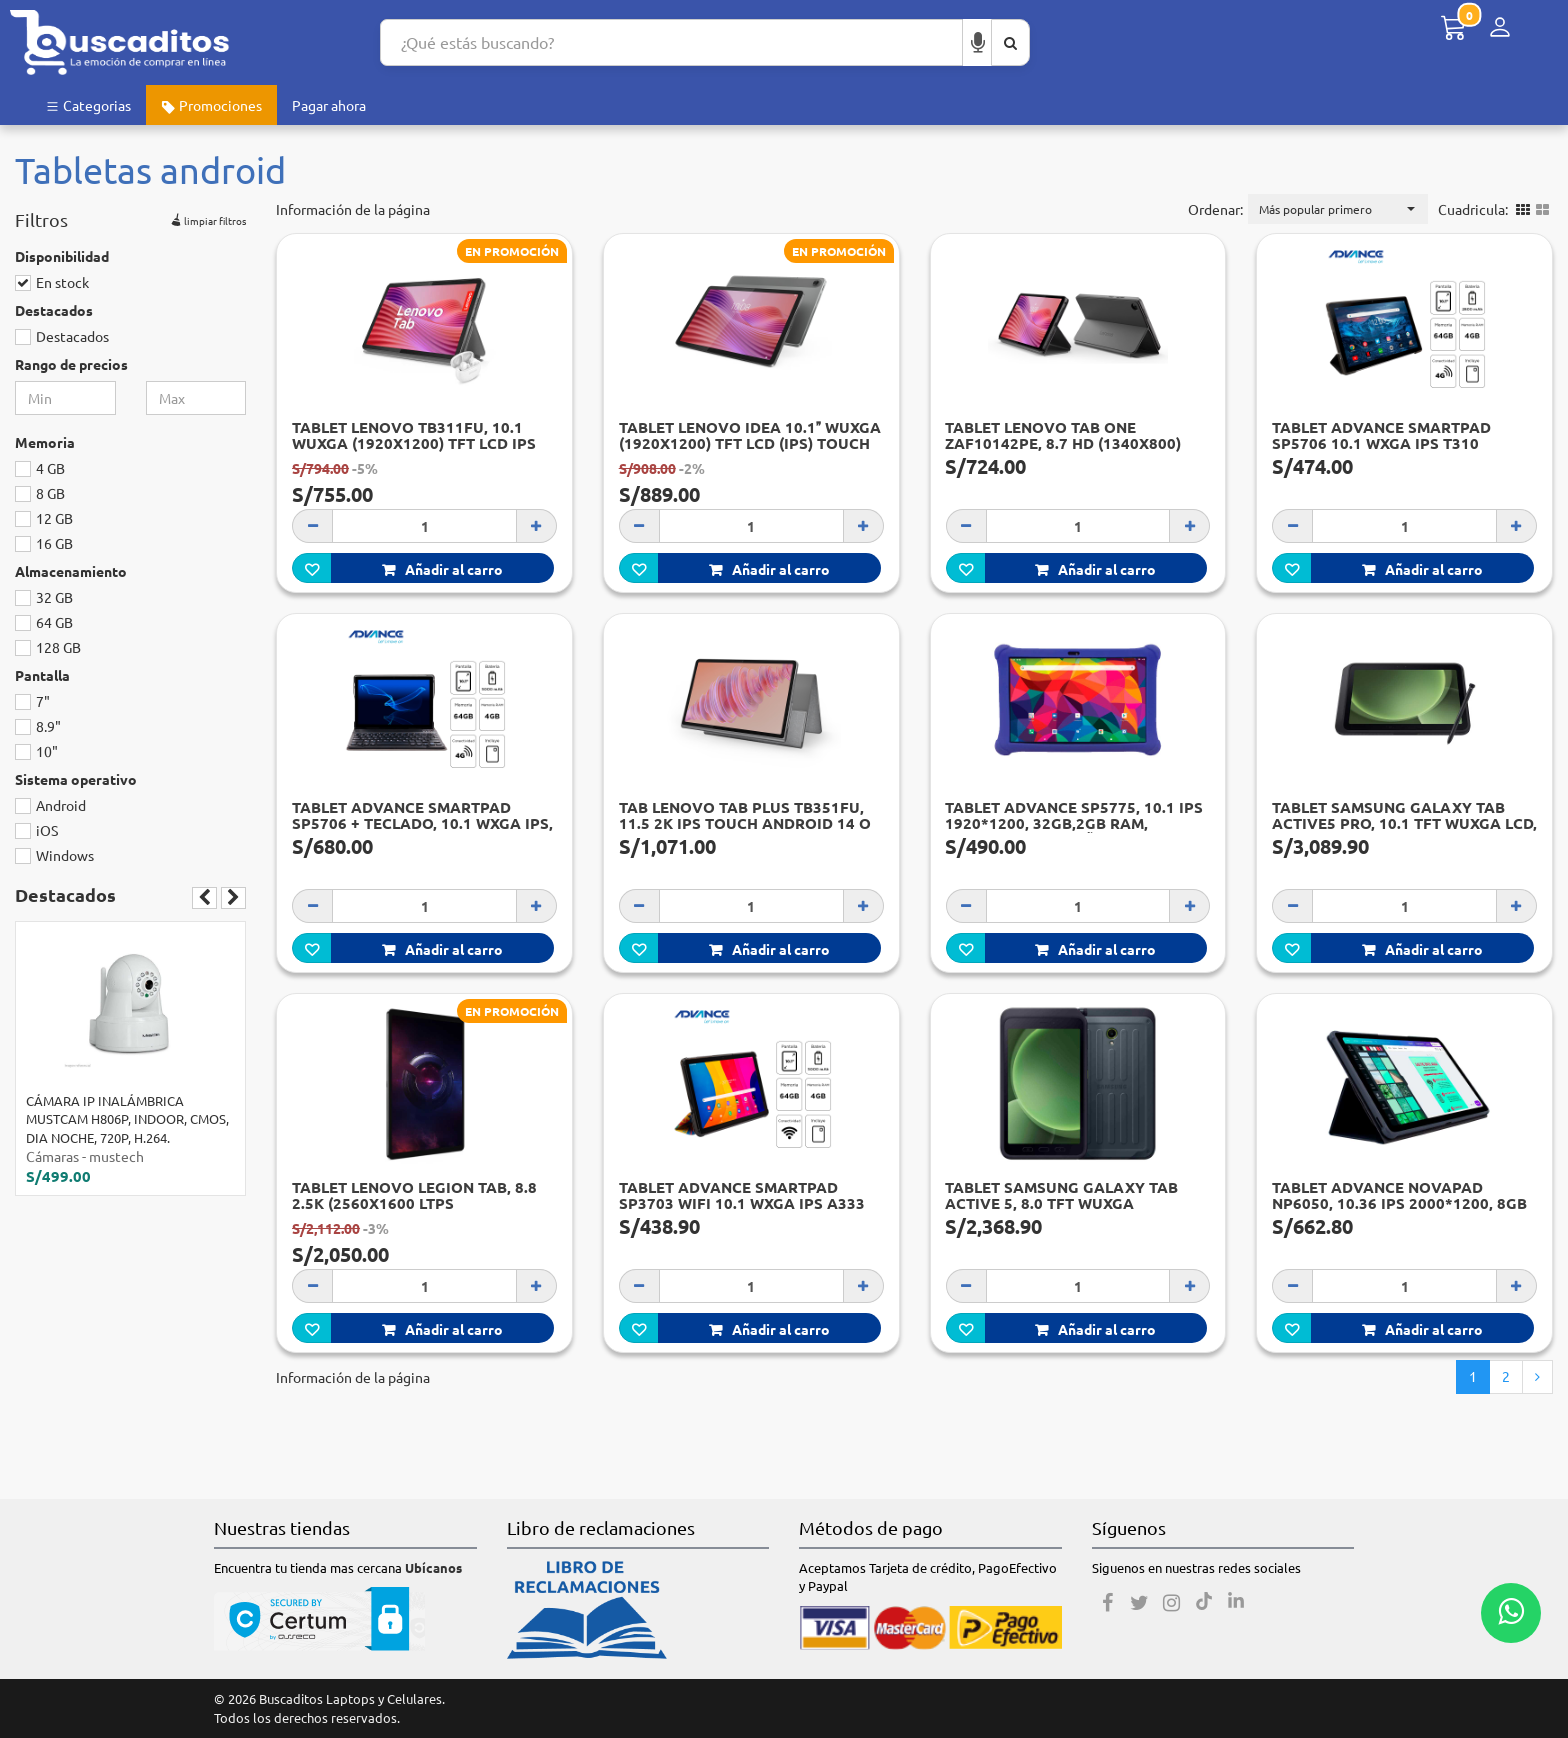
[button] (1338, 209)
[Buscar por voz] (978, 42)
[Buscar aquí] (1010, 42)
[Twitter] (1140, 1603)
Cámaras (52, 1156)
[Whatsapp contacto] (1511, 1613)
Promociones (211, 105)
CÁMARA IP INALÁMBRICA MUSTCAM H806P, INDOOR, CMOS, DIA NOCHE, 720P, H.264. (127, 1119)
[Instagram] (1172, 1603)
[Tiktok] (1204, 1603)
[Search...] (671, 42)
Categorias (88, 105)
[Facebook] (1108, 1603)
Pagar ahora (329, 105)
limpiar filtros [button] (206, 218)
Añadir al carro (442, 569)
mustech (116, 1156)
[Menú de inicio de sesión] (1500, 27)
